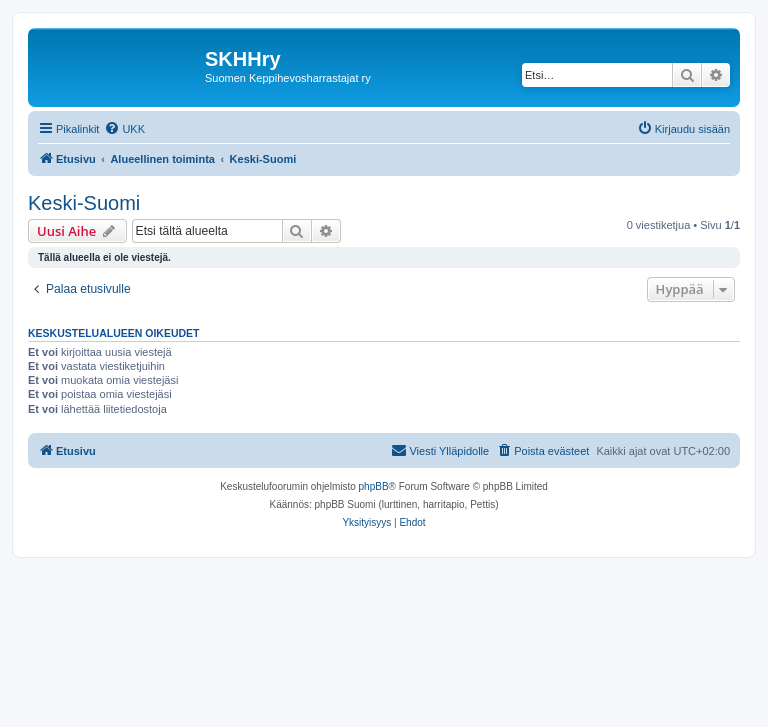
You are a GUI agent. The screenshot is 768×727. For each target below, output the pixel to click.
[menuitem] (124, 129)
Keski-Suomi (84, 203)
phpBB (374, 486)
